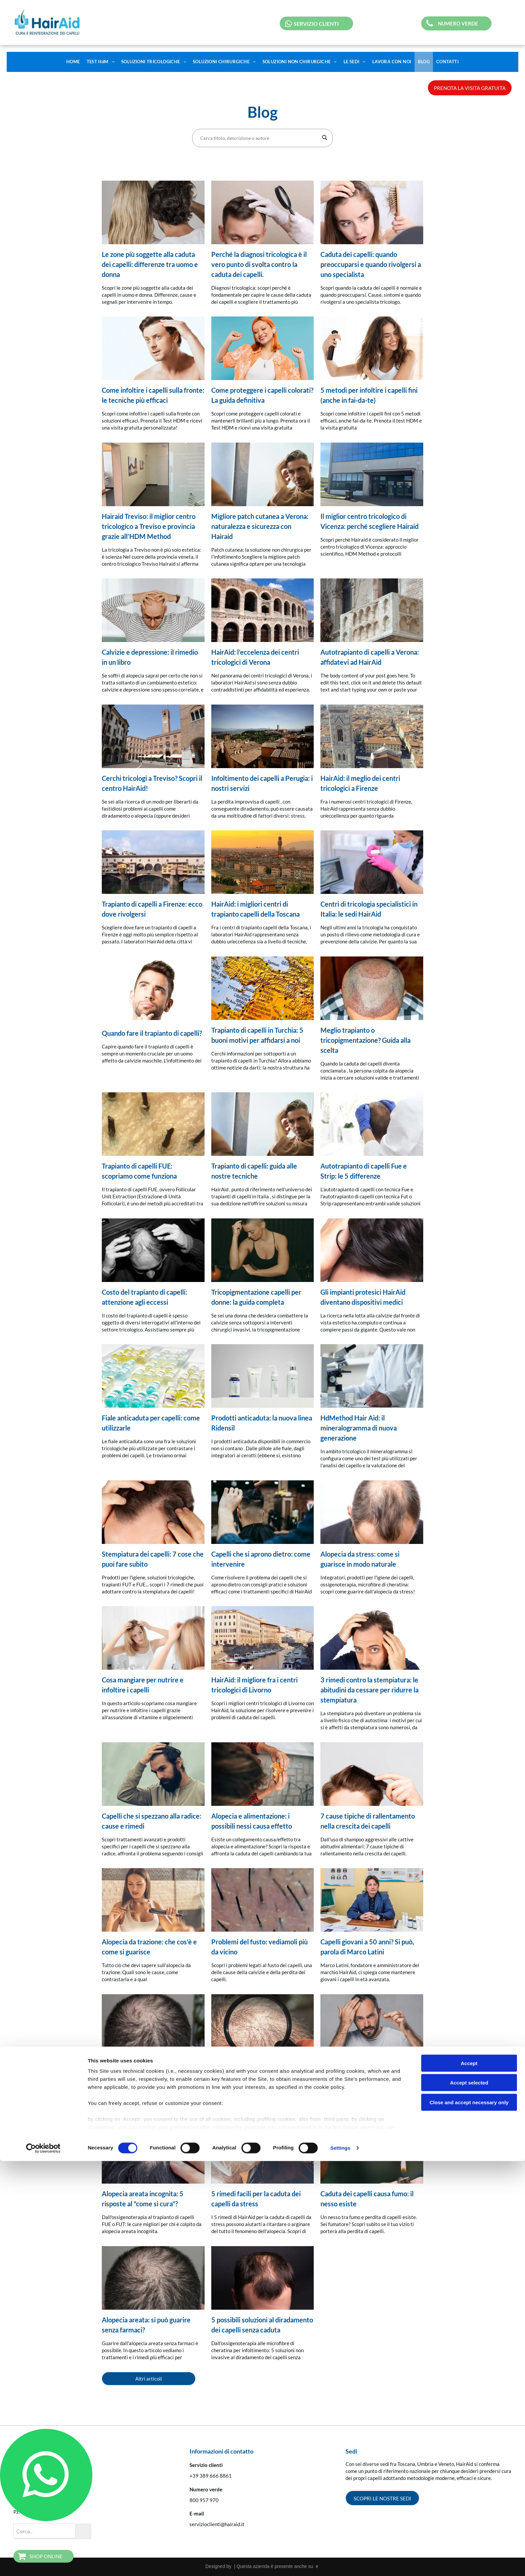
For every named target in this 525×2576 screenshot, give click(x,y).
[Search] (262, 138)
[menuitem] (73, 62)
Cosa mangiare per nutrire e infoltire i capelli (142, 1685)
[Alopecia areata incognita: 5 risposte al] (153, 2152)
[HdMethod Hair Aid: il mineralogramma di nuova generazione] (371, 1376)
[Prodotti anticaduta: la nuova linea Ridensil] (262, 1376)
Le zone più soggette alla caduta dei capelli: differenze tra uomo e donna (150, 264)
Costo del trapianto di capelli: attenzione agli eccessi (144, 1297)
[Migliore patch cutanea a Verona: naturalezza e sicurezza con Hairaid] (262, 474)
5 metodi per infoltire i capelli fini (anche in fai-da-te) (369, 395)
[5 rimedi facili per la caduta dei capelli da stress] (262, 2152)
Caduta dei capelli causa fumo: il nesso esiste (367, 2199)
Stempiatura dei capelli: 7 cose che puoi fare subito (153, 1559)
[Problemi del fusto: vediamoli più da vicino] (262, 1900)
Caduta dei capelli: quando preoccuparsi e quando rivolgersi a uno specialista (370, 264)
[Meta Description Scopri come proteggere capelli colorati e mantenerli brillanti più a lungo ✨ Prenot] (262, 348)
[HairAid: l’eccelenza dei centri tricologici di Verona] (262, 610)
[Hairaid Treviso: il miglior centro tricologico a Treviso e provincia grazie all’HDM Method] (153, 474)
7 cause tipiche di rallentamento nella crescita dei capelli (367, 1821)
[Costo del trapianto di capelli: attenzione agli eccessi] (153, 1250)
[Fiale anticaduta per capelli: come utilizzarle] (153, 1376)
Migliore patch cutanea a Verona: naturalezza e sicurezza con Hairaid (259, 526)
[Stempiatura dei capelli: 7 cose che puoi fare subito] (153, 1512)
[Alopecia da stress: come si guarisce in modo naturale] (371, 1512)
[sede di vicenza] (371, 474)
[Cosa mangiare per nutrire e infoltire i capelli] (153, 1638)
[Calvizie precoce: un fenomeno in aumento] (153, 2026)
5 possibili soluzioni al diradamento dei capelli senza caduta (262, 2325)
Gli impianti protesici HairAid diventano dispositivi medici (362, 1297)
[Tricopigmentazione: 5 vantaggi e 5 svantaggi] (262, 2026)
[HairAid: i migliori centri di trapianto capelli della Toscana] (262, 862)
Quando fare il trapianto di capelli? (152, 1033)
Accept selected (469, 2497)
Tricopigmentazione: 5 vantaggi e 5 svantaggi (262, 2073)
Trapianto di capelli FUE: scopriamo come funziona (139, 1171)
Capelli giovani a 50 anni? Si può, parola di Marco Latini (367, 1947)
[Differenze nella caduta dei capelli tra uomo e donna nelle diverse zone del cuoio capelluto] (153, 212)
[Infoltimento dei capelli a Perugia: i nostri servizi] (262, 736)
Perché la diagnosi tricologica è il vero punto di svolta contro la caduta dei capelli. (259, 264)
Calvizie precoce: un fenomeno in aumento (150, 2073)
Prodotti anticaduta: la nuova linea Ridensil (261, 1423)
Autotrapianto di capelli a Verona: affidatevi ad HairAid (369, 657)
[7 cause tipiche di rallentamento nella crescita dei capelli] (371, 1774)
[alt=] (262, 1638)
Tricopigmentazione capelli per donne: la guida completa (256, 1297)
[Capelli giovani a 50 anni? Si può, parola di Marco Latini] (371, 1900)
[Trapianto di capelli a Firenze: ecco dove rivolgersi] (153, 862)
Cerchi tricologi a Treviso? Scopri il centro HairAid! (152, 783)
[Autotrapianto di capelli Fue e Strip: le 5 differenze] (371, 1124)
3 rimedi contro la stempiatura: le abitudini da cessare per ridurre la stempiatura (369, 1690)
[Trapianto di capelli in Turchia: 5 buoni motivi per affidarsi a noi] (262, 988)
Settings (340, 2563)
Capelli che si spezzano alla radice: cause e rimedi (151, 1821)
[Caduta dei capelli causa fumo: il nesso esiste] (371, 2152)
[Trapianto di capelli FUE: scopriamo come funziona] (153, 1124)
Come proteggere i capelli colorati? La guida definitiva (262, 395)
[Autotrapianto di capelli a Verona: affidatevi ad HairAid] (371, 610)
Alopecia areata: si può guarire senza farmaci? (146, 2325)
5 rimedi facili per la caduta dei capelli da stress (256, 2199)
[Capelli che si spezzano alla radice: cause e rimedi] (153, 1774)
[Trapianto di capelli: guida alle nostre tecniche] (262, 1124)
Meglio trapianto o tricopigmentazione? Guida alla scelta (365, 1040)
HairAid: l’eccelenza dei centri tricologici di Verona (255, 657)
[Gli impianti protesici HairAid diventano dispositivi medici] (371, 1250)
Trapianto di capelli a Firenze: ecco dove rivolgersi (152, 909)
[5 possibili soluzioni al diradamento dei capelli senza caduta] (262, 2278)
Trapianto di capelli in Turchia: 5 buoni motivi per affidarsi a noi (257, 1035)
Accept (469, 2478)
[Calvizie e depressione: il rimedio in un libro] (153, 610)
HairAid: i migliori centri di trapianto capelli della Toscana (255, 909)
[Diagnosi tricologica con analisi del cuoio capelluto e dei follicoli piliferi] (262, 212)
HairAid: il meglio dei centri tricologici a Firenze (360, 783)
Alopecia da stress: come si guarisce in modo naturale (359, 1559)
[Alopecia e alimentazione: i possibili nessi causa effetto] (262, 1774)
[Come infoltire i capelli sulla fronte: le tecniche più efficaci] (153, 348)
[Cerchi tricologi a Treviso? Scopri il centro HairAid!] (153, 736)
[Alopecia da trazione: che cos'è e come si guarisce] (153, 1900)
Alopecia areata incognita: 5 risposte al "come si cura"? (142, 2199)
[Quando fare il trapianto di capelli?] (153, 988)
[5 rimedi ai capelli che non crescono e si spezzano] (371, 2026)
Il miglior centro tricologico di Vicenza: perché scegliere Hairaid (369, 521)
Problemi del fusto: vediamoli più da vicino (259, 1947)
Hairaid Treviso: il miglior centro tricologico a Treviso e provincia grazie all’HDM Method (149, 526)
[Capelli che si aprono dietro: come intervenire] (262, 1512)
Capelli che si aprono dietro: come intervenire (260, 1559)
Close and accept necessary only (469, 2517)
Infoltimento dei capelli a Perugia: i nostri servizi (262, 783)
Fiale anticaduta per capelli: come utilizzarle (151, 1423)
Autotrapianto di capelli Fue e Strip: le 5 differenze (363, 1171)
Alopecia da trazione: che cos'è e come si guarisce (149, 1947)
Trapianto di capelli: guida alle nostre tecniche (254, 1171)
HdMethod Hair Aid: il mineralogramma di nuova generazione (358, 1428)
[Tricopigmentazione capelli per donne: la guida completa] (262, 1250)
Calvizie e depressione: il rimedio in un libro (150, 657)
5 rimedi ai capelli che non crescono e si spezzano (358, 2073)
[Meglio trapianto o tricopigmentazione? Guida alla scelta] (371, 988)
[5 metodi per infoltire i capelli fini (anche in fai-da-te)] (371, 348)
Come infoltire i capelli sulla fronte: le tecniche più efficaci (153, 395)
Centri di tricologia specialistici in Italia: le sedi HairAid (369, 909)
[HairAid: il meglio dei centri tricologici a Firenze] (371, 736)
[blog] (371, 1638)
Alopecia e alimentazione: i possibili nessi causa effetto (251, 1821)
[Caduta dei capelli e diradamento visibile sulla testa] (371, 212)
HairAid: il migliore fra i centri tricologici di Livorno (254, 1685)
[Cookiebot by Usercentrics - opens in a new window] (43, 2563)
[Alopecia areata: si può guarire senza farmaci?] (153, 2278)
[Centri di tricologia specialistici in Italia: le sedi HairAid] (371, 862)
